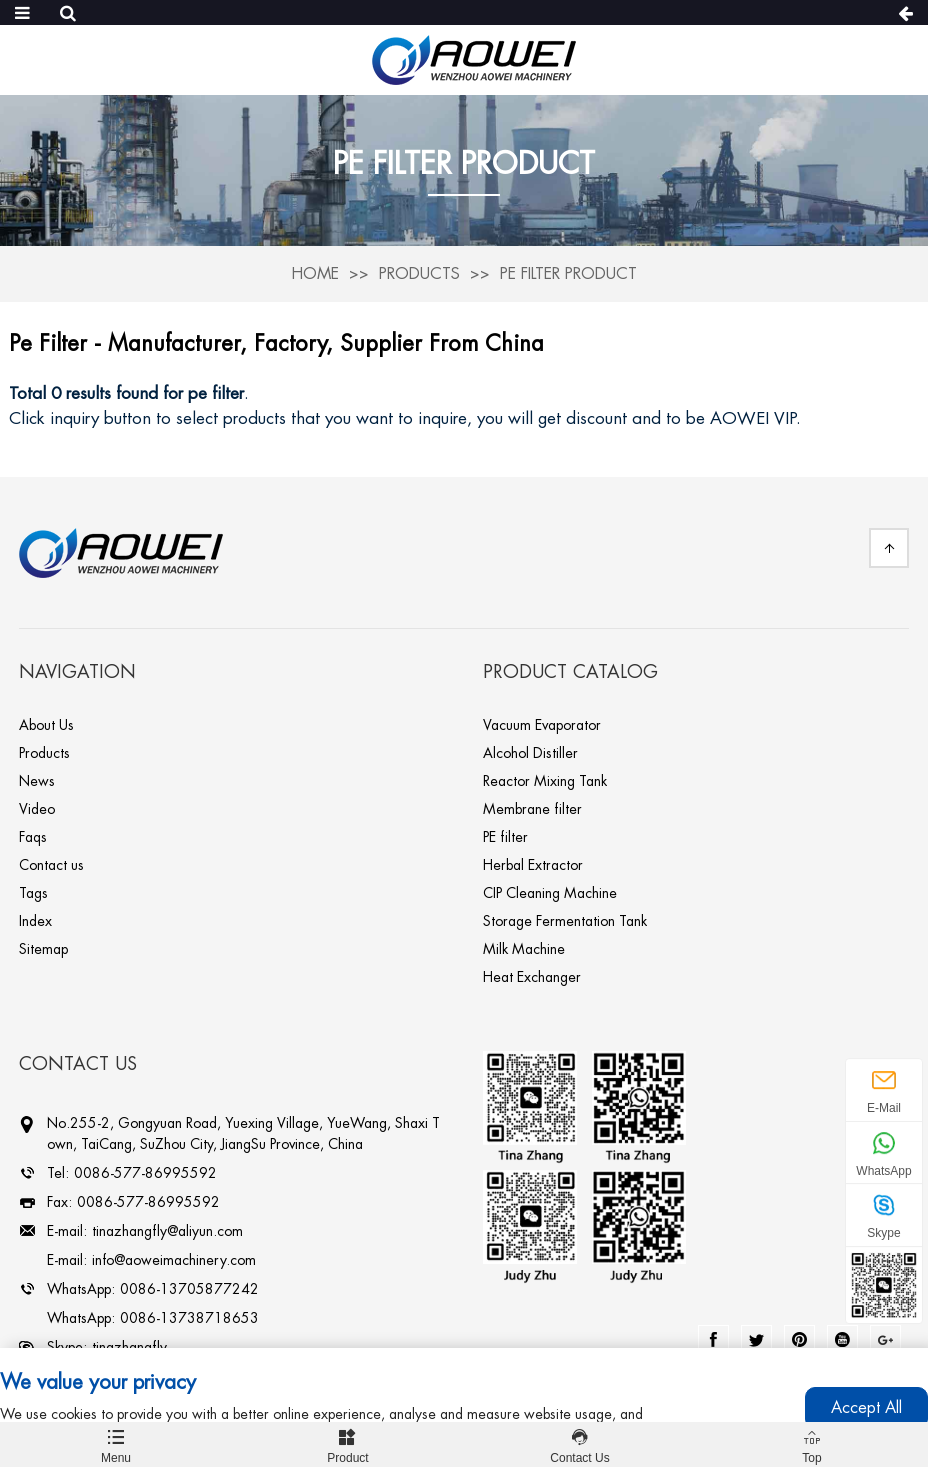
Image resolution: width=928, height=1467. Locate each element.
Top (812, 1443)
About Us (46, 725)
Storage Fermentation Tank (565, 921)
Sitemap (43, 949)
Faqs (33, 837)
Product (348, 1443)
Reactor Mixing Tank (545, 781)
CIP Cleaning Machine (550, 893)
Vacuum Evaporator (542, 725)
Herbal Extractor (533, 865)
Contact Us (580, 1443)
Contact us (51, 865)
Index (35, 921)
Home (315, 274)
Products (419, 274)
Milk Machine (524, 949)
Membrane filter (532, 809)
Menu (116, 1443)
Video (37, 809)
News (37, 781)
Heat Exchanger (532, 977)
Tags (33, 893)
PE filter (505, 837)
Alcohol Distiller (530, 753)
